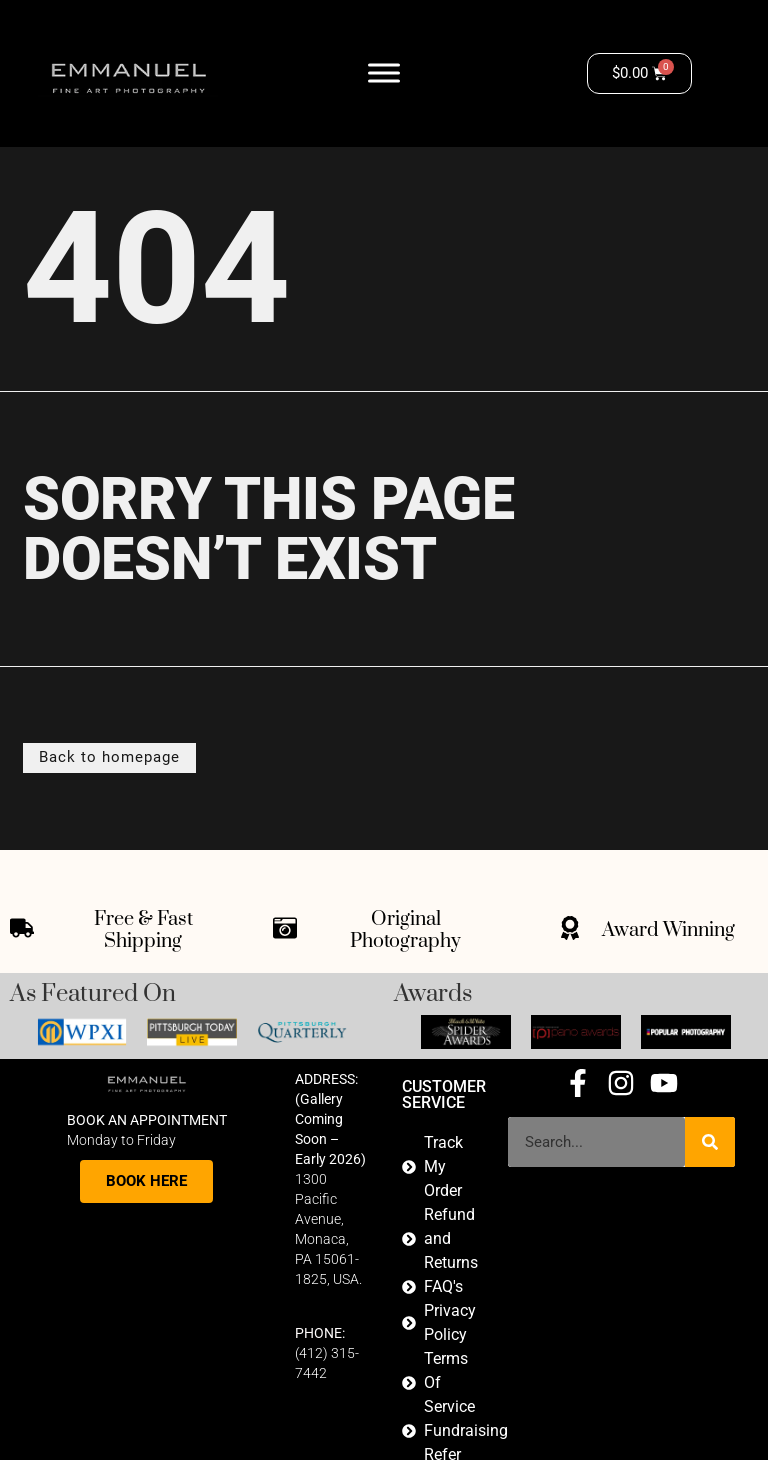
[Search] (710, 1141)
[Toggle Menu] (384, 72)
